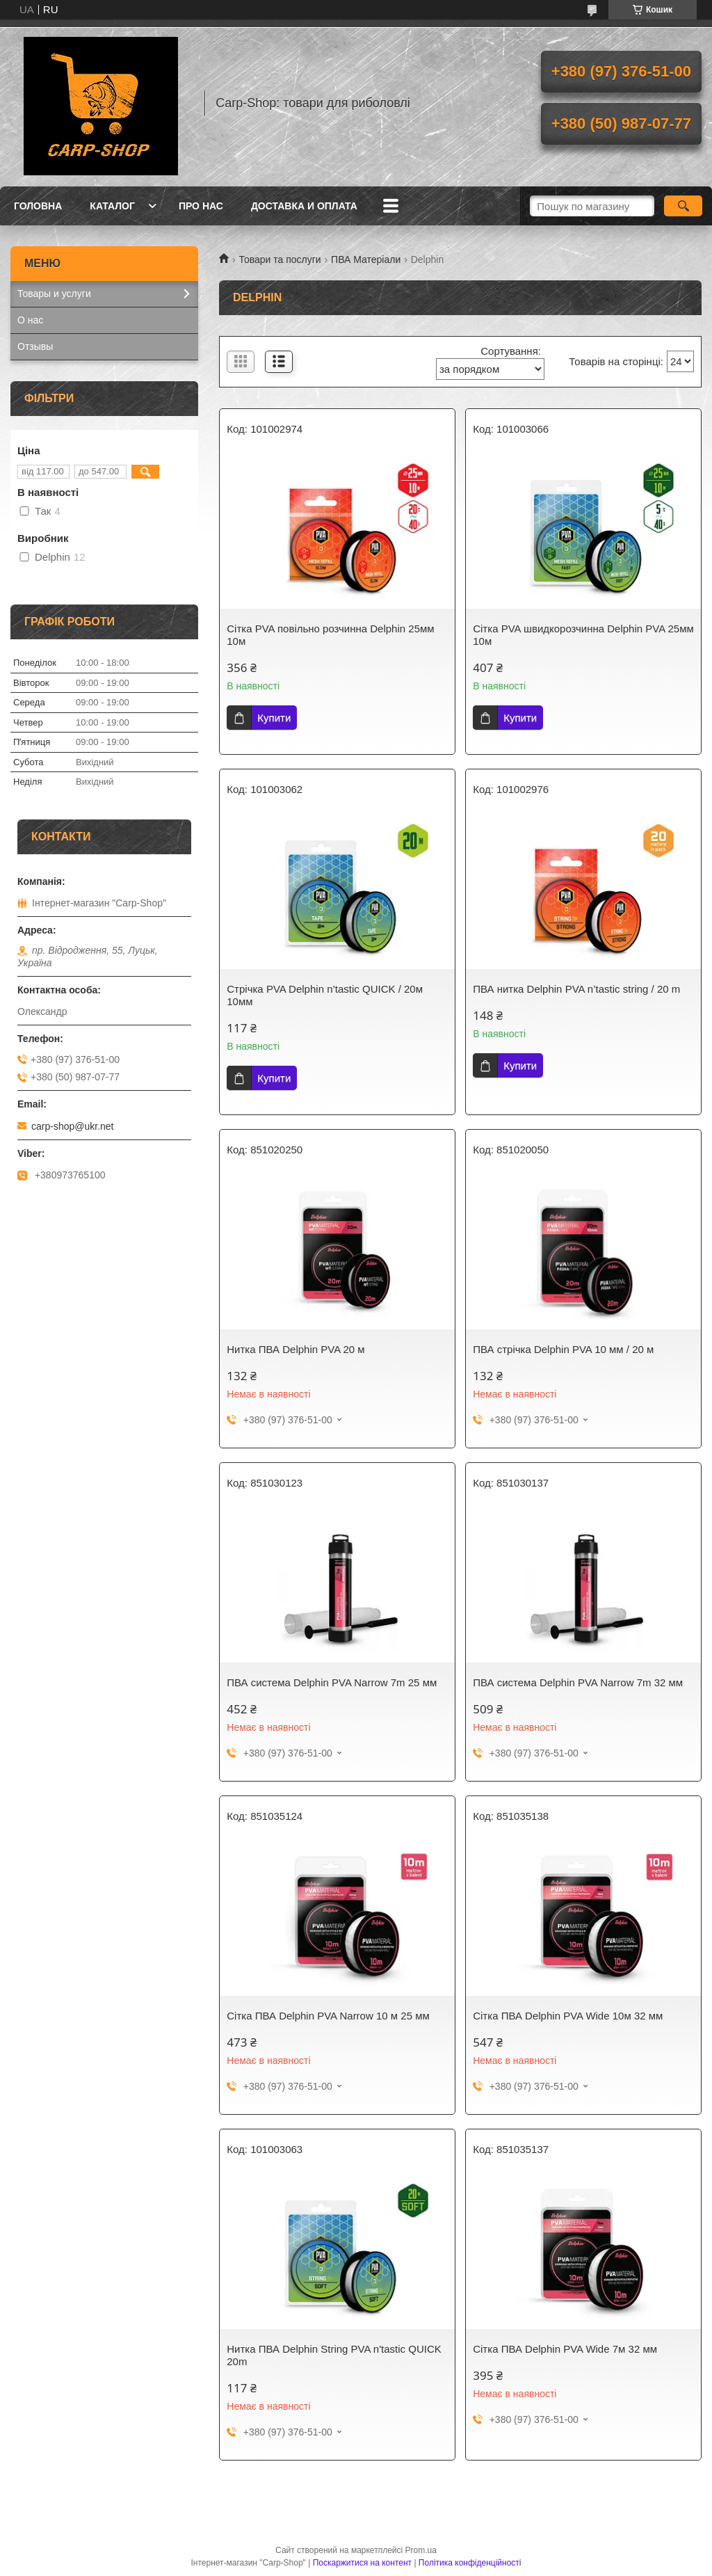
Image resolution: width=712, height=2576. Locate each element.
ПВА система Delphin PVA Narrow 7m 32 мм (578, 1682)
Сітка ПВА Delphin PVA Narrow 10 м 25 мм (328, 2016)
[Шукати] (683, 205)
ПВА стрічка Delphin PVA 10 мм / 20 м (563, 1349)
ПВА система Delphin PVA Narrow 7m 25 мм (332, 1682)
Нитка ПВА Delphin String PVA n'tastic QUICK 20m (334, 2355)
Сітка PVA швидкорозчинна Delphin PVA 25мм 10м (583, 635)
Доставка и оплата (304, 205)
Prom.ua (421, 2550)
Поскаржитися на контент (362, 2563)
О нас (30, 320)
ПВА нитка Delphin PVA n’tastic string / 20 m (576, 989)
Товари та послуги (279, 259)
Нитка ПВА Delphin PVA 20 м (295, 1349)
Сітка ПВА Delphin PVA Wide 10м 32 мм (568, 2016)
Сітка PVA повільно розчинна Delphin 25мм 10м (330, 635)
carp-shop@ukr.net (72, 1126)
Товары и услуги (54, 293)
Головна (38, 205)
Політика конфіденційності (470, 2563)
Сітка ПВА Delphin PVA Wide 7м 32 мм (565, 2349)
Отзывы (35, 346)
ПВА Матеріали (365, 259)
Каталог (112, 205)
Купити (274, 717)
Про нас (201, 205)
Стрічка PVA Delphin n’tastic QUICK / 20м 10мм (325, 995)
